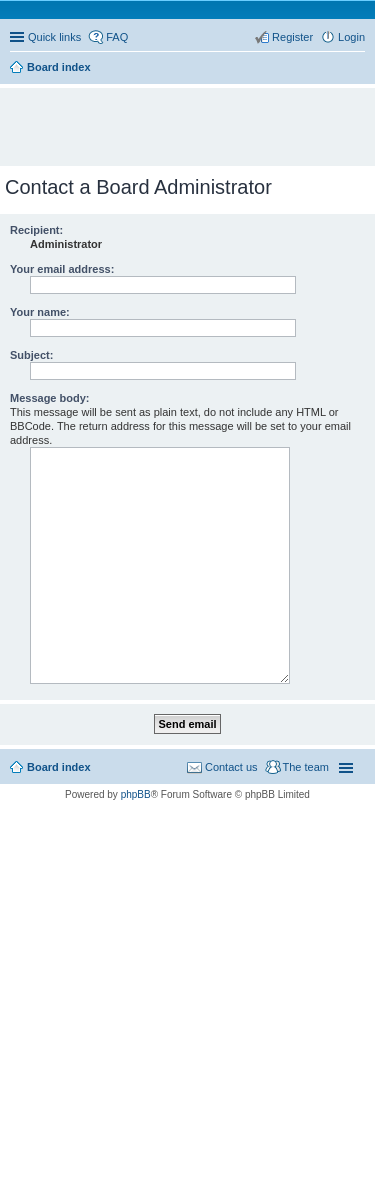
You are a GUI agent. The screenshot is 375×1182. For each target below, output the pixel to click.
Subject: (31, 355)
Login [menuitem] (351, 37)
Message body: (49, 398)
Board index (59, 767)
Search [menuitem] (357, 69)
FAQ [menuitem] (117, 37)
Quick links (54, 37)
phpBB (136, 794)
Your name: (40, 312)
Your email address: (62, 269)
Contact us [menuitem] (231, 767)
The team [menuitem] (306, 767)
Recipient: (36, 230)
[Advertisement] (192, 118)
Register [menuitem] (292, 37)
